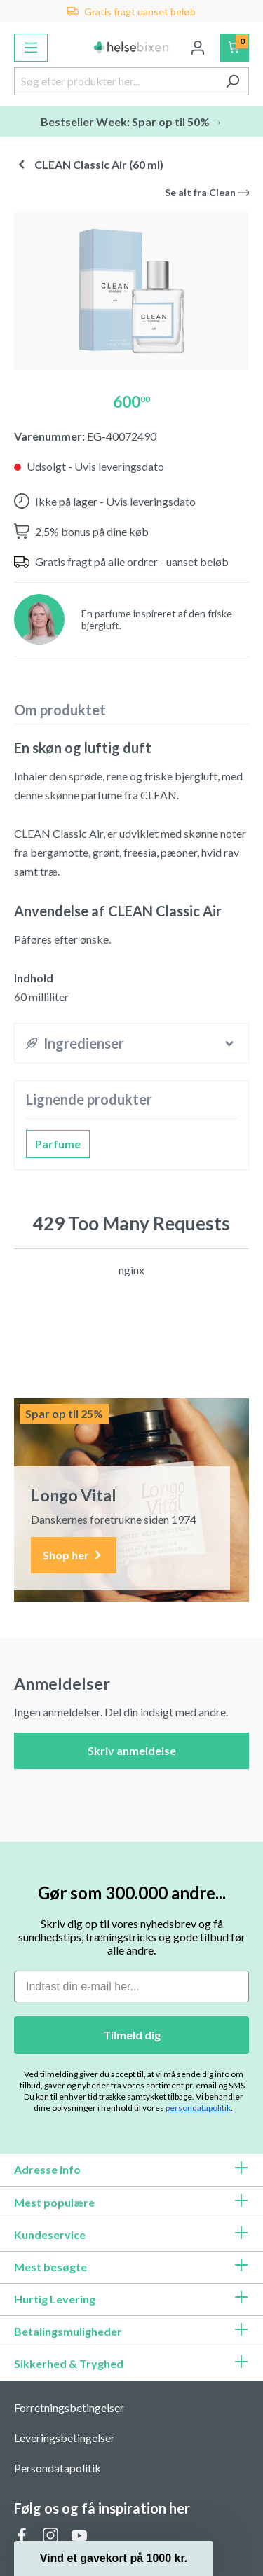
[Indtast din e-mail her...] (131, 1986)
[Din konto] (198, 47)
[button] (113, 2558)
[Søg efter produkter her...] (115, 81)
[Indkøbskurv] (235, 48)
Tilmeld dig (132, 2034)
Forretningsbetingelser (69, 2407)
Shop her (73, 1555)
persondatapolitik (198, 2107)
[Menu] (31, 48)
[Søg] (232, 81)
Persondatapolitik (57, 2467)
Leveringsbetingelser (64, 2437)
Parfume (58, 1143)
